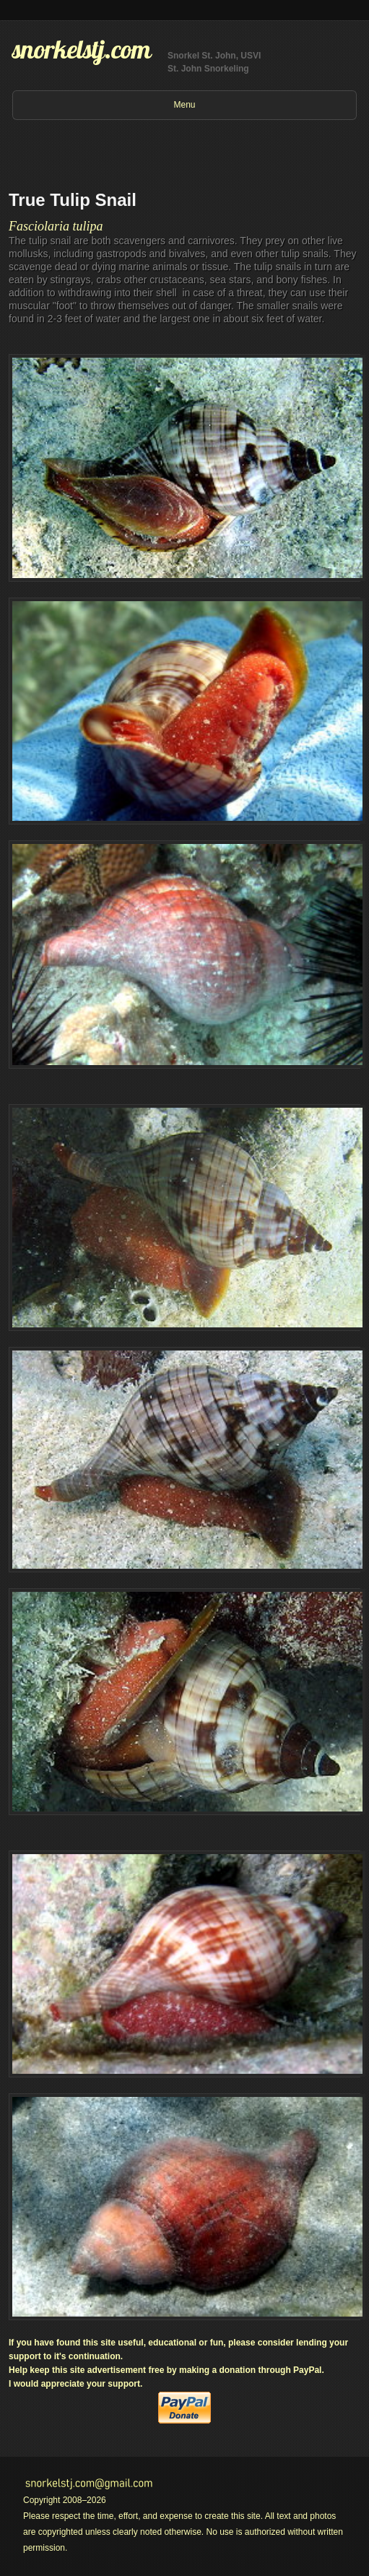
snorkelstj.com (81, 49)
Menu (184, 105)
